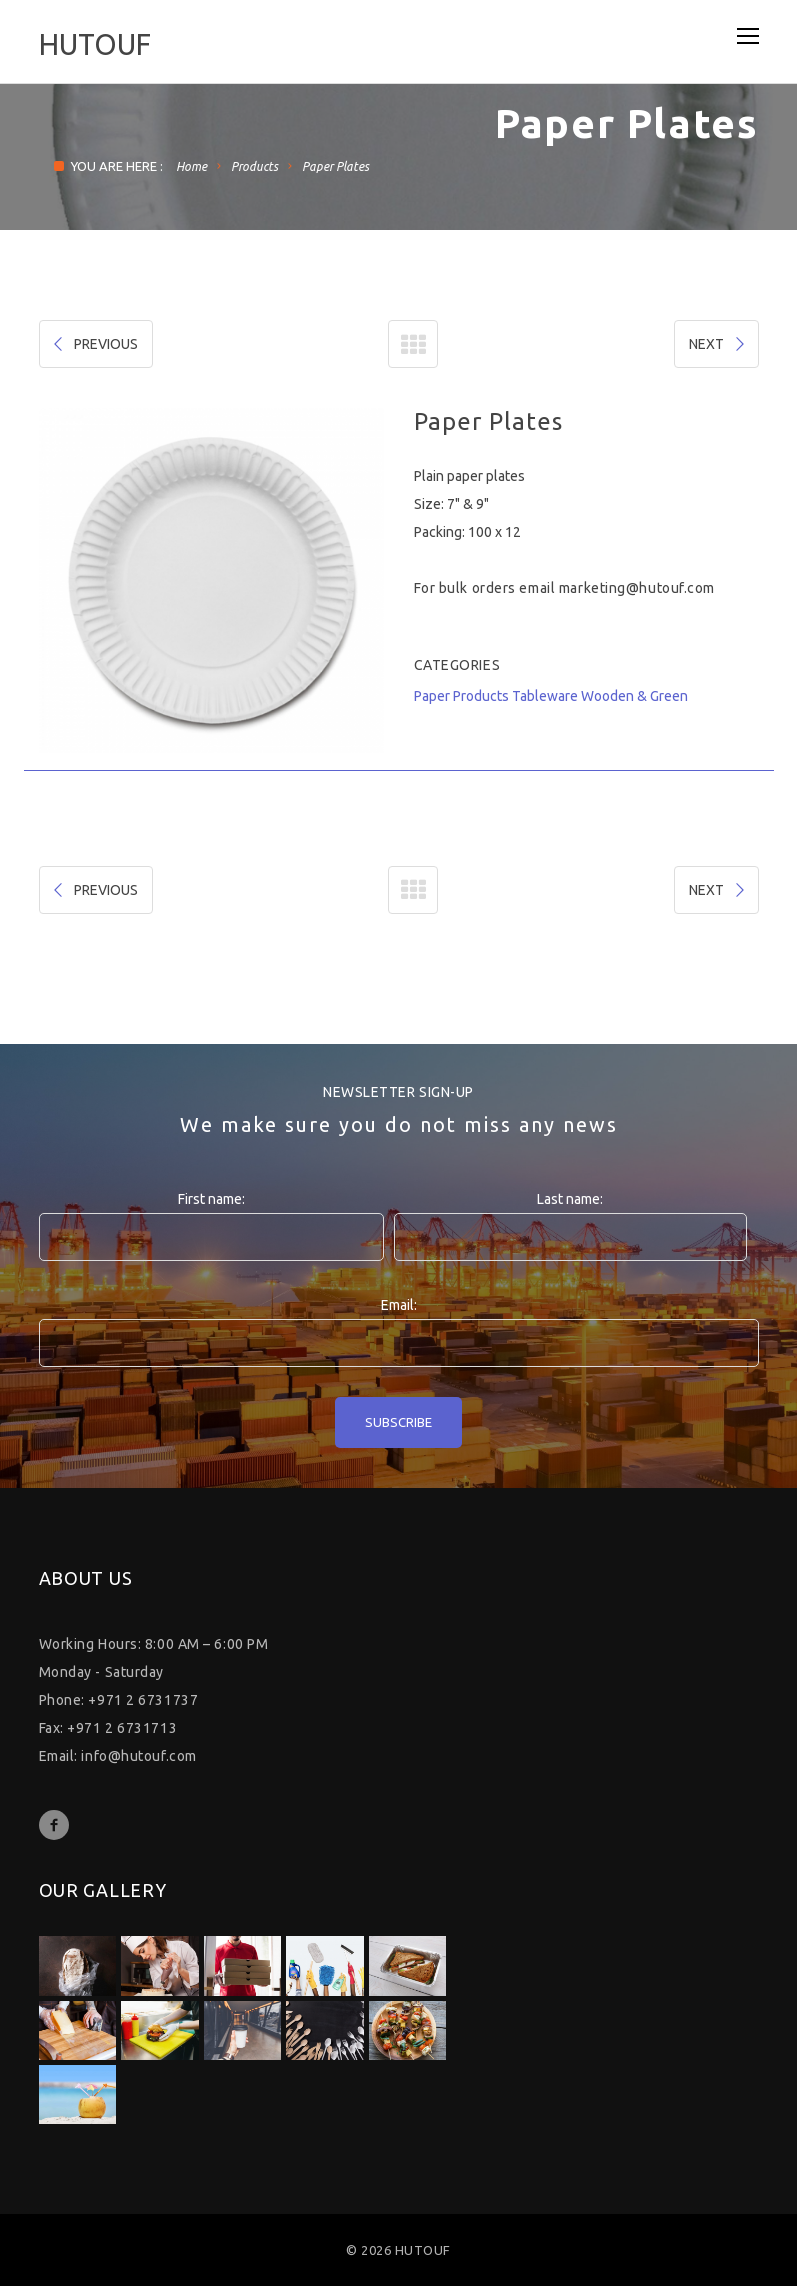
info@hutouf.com (138, 1756)
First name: (211, 1199)
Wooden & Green (634, 696)
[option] (211, 580)
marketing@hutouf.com (637, 588)
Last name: (570, 1199)
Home (191, 166)
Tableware (545, 696)
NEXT (718, 344)
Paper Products (461, 696)
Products (254, 166)
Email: (399, 1305)
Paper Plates (335, 166)
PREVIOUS (94, 344)
